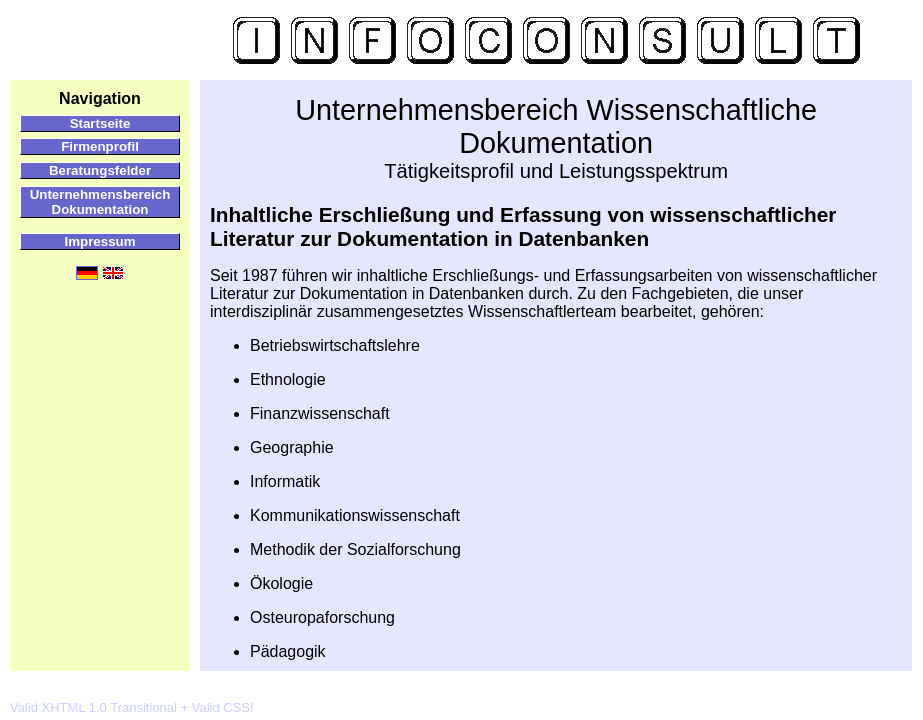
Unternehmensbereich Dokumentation (100, 202)
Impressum (99, 241)
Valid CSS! (223, 707)
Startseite (100, 123)
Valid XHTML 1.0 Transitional (93, 707)
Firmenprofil (100, 146)
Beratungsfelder (100, 170)
